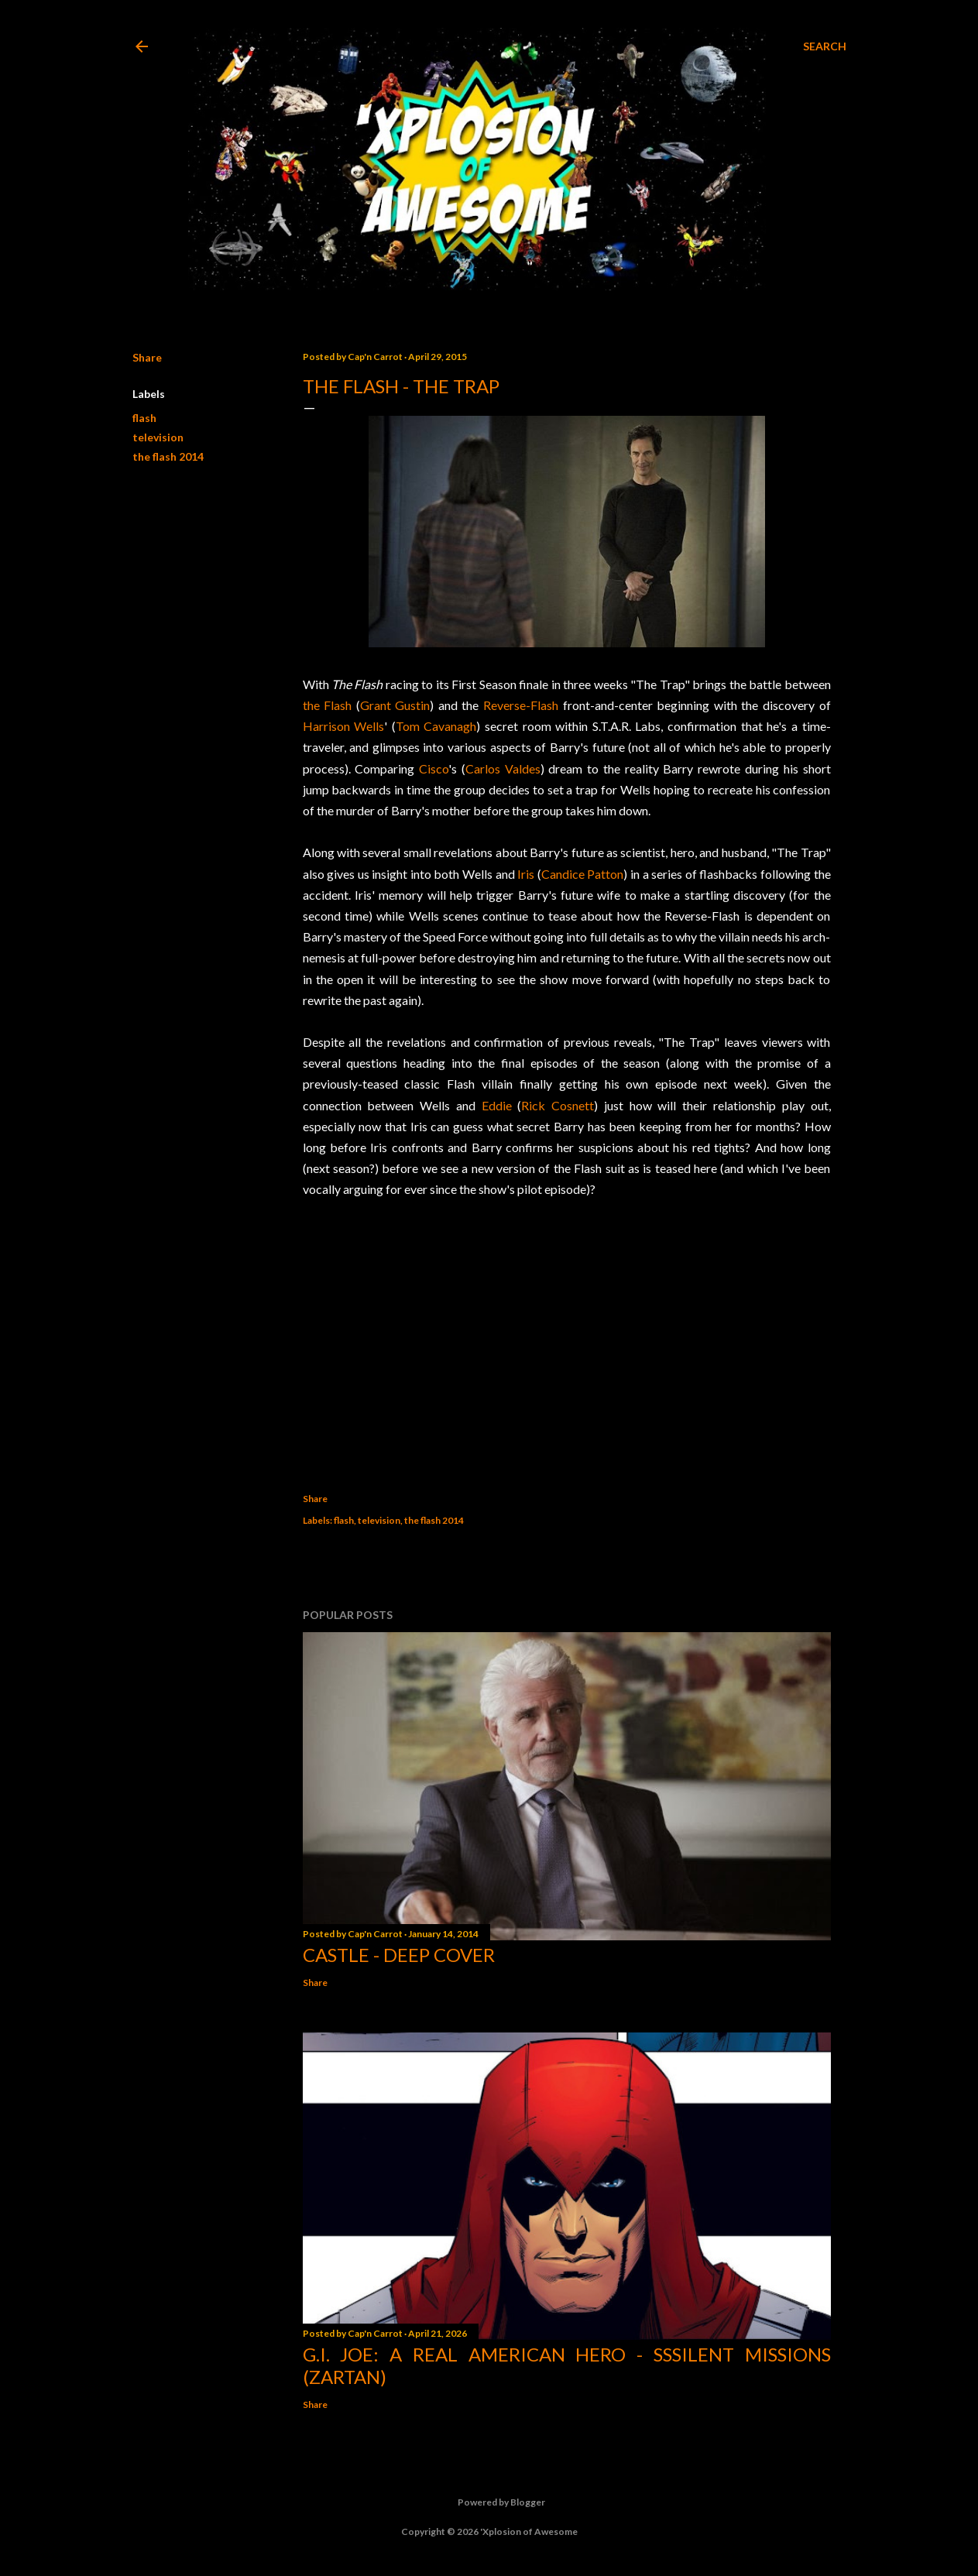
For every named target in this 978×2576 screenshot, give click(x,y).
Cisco (433, 768)
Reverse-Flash (520, 705)
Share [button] (147, 357)
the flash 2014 (168, 456)
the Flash (327, 705)
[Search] (824, 46)
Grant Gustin (395, 705)
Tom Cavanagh (436, 726)
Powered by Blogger (489, 2502)
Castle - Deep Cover (399, 1954)
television (158, 437)
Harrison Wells (344, 726)
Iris (525, 873)
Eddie (497, 1105)
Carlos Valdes (502, 768)
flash (144, 417)
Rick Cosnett (557, 1105)
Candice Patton (582, 873)
